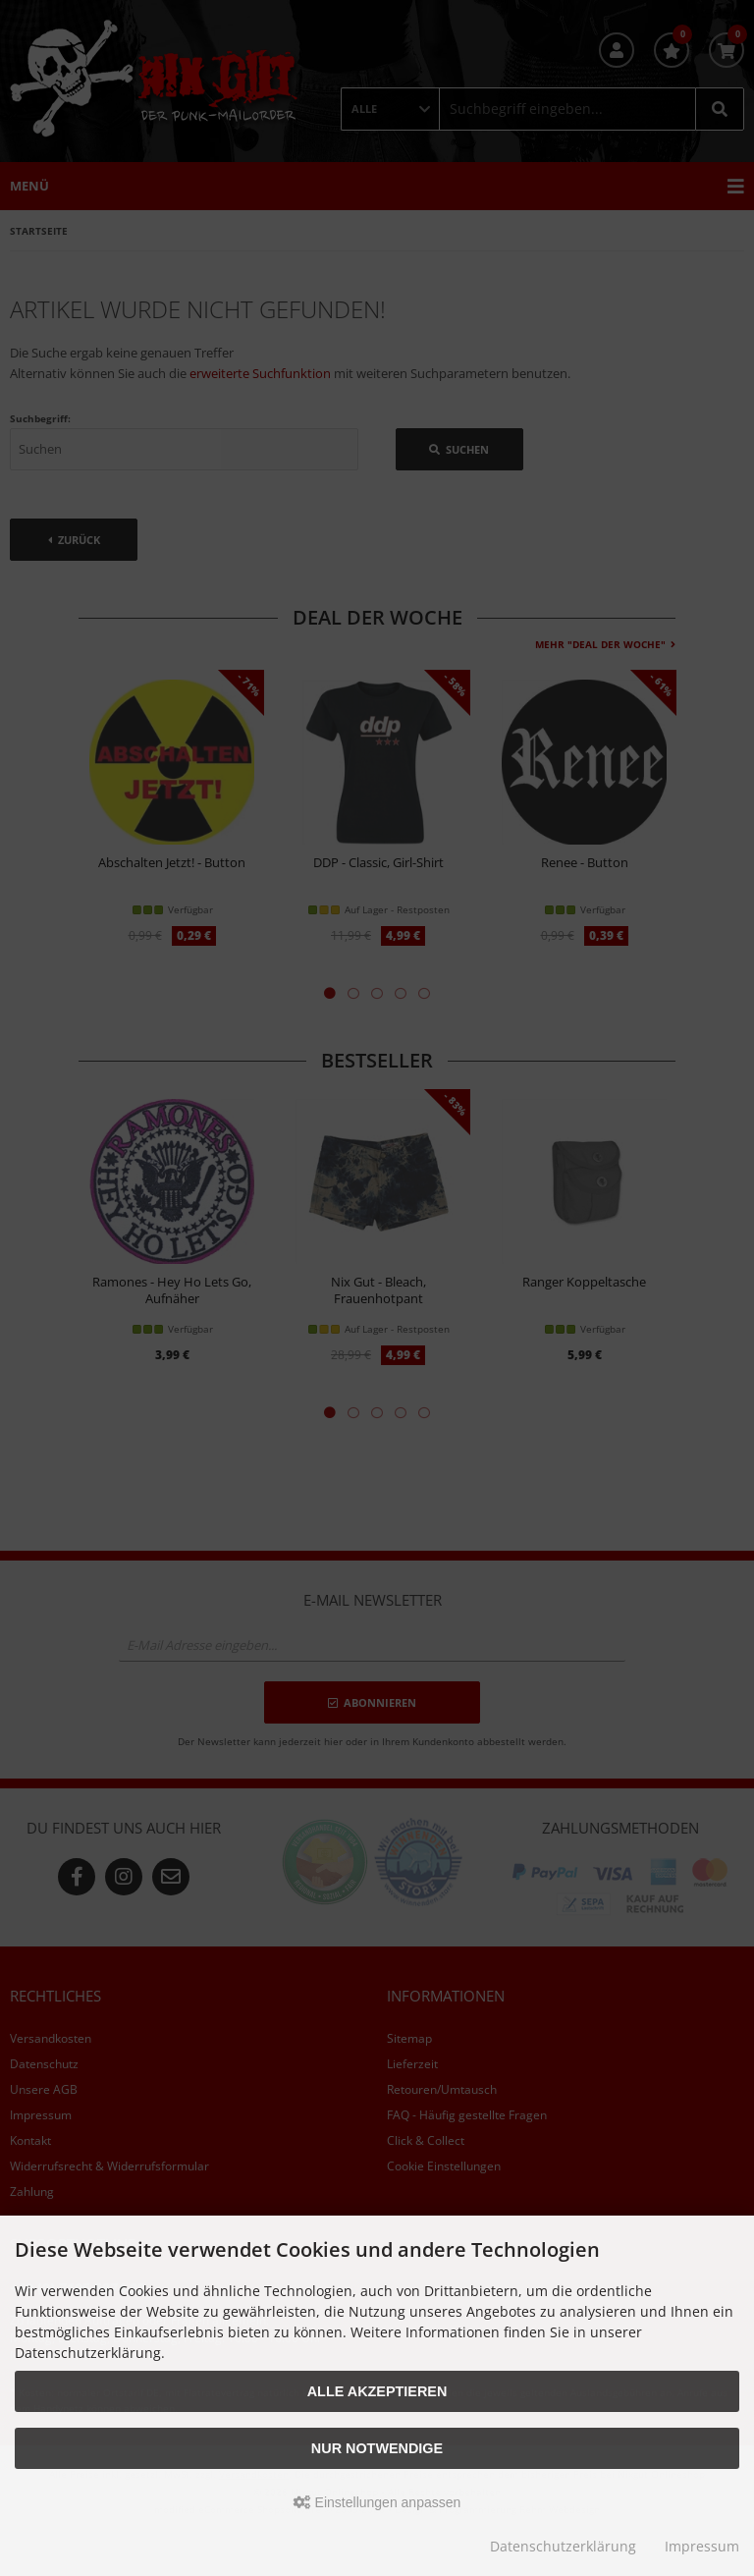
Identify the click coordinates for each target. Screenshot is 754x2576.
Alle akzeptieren (377, 2391)
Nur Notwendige (377, 2448)
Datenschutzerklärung (563, 2546)
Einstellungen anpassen (377, 2502)
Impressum (702, 2546)
